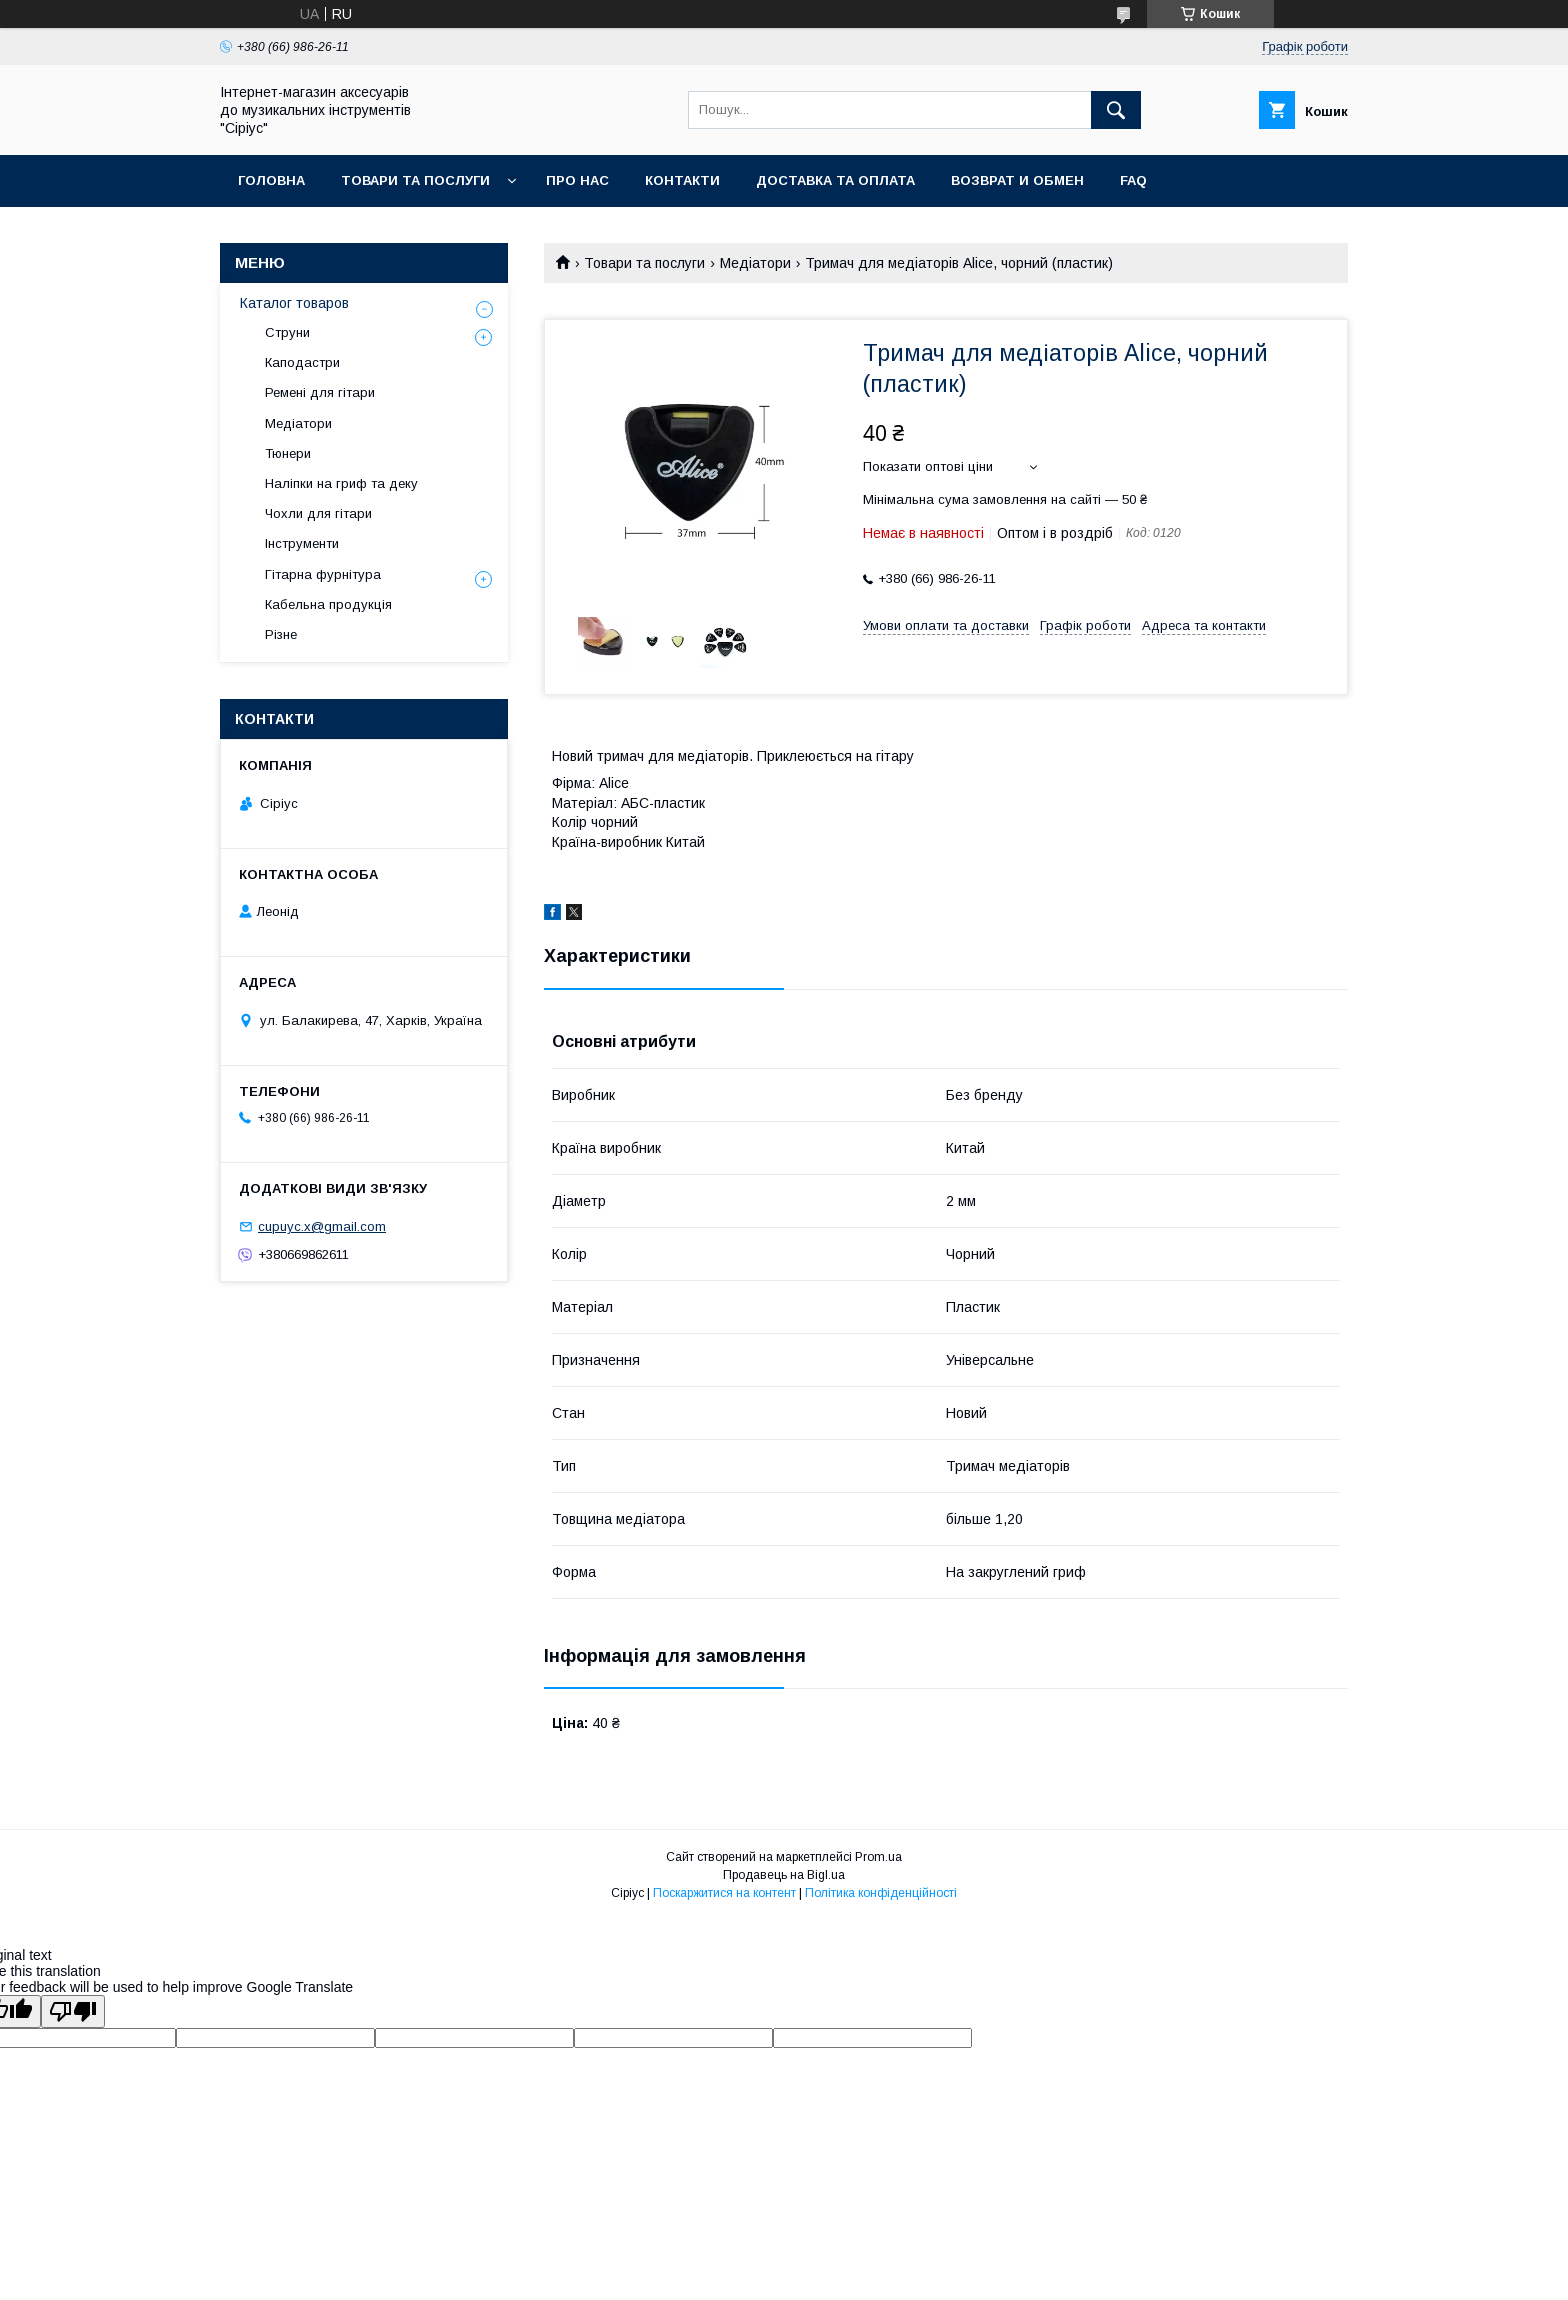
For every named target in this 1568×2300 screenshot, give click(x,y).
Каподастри (302, 362)
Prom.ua (878, 1857)
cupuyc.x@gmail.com (322, 1226)
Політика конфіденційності (881, 1893)
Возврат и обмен (1017, 180)
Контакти (682, 180)
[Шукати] (1116, 110)
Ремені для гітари (320, 392)
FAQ (1133, 180)
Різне (281, 634)
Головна (271, 180)
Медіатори (755, 263)
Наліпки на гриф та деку (341, 483)
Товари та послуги (415, 180)
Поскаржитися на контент (724, 1893)
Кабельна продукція (328, 604)
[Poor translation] (73, 2011)
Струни (287, 332)
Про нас (577, 180)
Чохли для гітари (318, 513)
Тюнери (288, 453)
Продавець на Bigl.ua (784, 1875)
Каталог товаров (294, 303)
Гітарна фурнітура (323, 574)
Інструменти (302, 543)
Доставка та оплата (835, 180)
